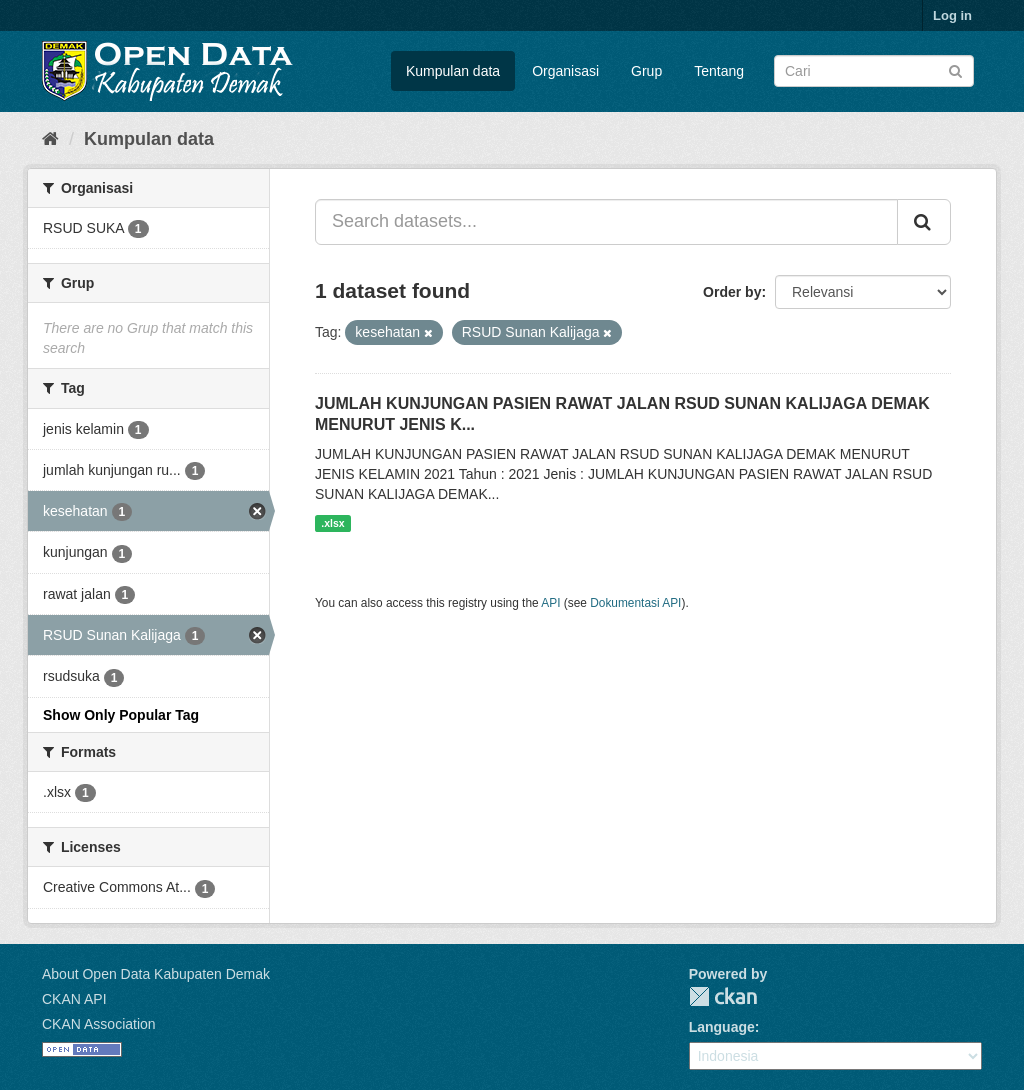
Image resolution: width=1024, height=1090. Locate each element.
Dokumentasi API (635, 603)
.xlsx (332, 523)
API (550, 603)
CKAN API (74, 999)
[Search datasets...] (606, 222)
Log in (952, 15)
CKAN (723, 996)
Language (722, 1027)
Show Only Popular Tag (121, 715)
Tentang (719, 71)
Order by (732, 292)
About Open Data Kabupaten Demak (156, 974)
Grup (646, 71)
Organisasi (565, 71)
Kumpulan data (453, 71)
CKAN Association (99, 1024)
